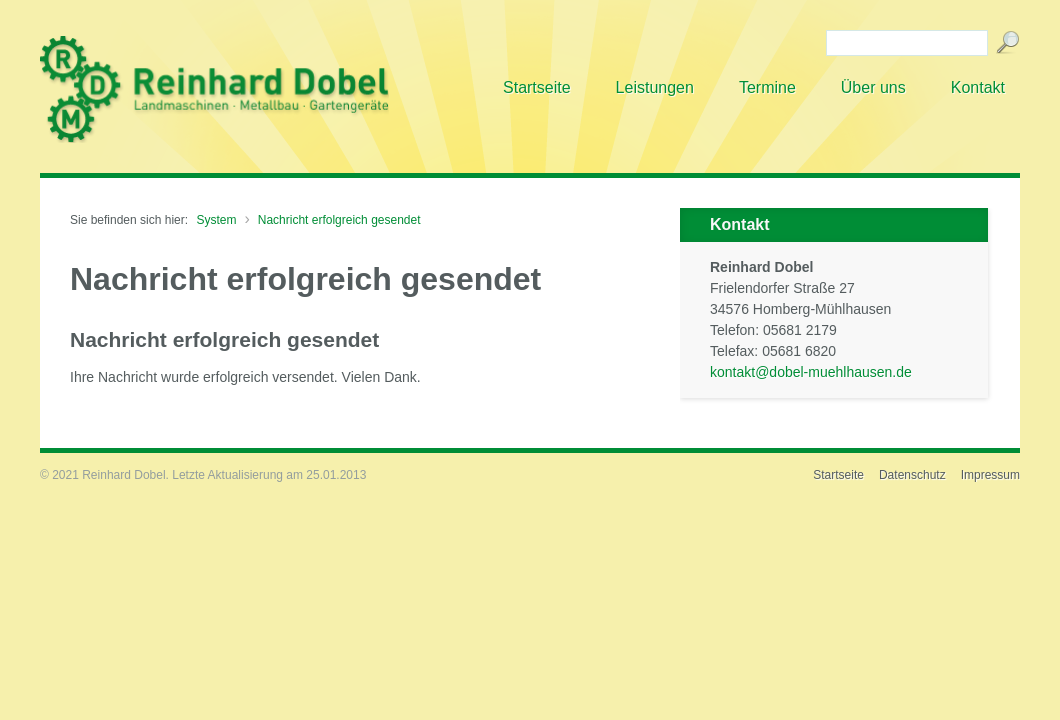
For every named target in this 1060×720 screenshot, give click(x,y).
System (216, 220)
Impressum (990, 475)
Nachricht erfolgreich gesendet (339, 220)
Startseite (838, 475)
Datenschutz (912, 475)
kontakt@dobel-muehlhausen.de (811, 372)
